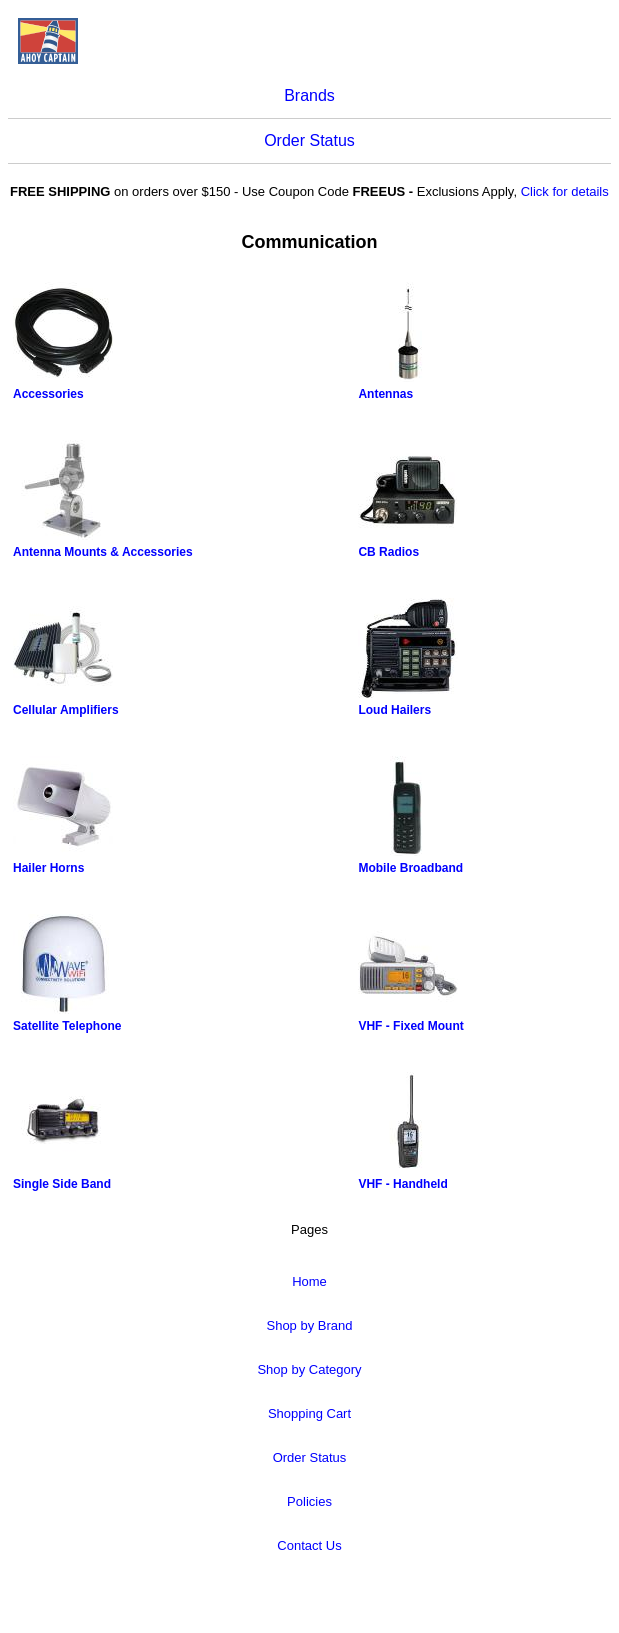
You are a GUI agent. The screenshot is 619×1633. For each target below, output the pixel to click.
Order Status (309, 140)
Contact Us (309, 1545)
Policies (309, 1501)
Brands (309, 95)
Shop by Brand (309, 1325)
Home (309, 1281)
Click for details (565, 191)
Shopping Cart (309, 1413)
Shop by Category (309, 1369)
